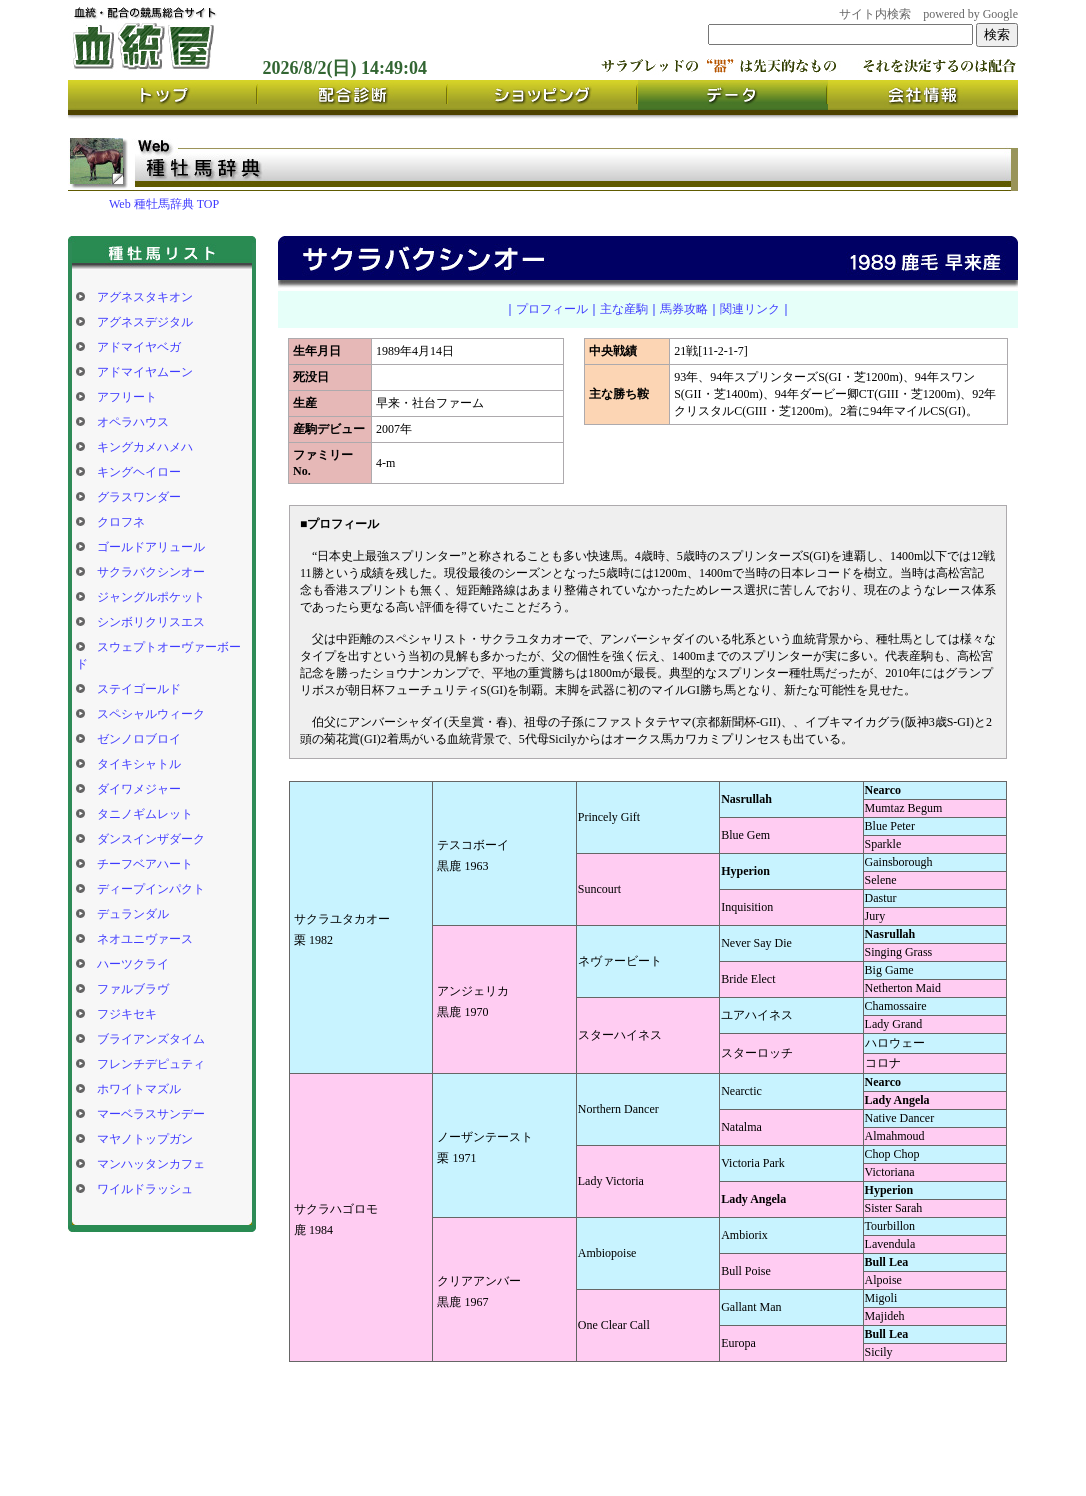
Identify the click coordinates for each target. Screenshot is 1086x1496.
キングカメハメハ (145, 447)
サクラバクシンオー (151, 572)
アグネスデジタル (145, 322)
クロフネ (121, 522)
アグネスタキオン (145, 297)
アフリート (127, 397)
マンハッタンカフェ (151, 1164)
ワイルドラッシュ (145, 1189)
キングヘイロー (139, 472)
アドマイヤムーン (145, 372)
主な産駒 (624, 309)
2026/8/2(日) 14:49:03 (345, 68)
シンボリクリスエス (151, 622)
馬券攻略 (684, 309)
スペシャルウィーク (151, 714)
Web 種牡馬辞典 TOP (164, 204)
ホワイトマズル (139, 1089)
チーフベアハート (145, 864)
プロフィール (552, 309)
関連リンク (750, 309)
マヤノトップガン (145, 1139)
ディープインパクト (151, 889)
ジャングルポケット (151, 597)
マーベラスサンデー (151, 1114)
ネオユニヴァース (145, 939)
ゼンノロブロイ (139, 739)
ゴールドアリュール (151, 547)
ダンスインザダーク (151, 839)
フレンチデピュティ (151, 1064)
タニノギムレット (145, 814)
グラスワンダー (139, 497)
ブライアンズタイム (151, 1039)
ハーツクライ (133, 964)
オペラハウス (133, 422)
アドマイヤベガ (139, 347)
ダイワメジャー (139, 789)
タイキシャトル (139, 764)
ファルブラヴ (133, 989)
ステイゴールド (139, 689)
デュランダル (133, 914)
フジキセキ (127, 1014)
